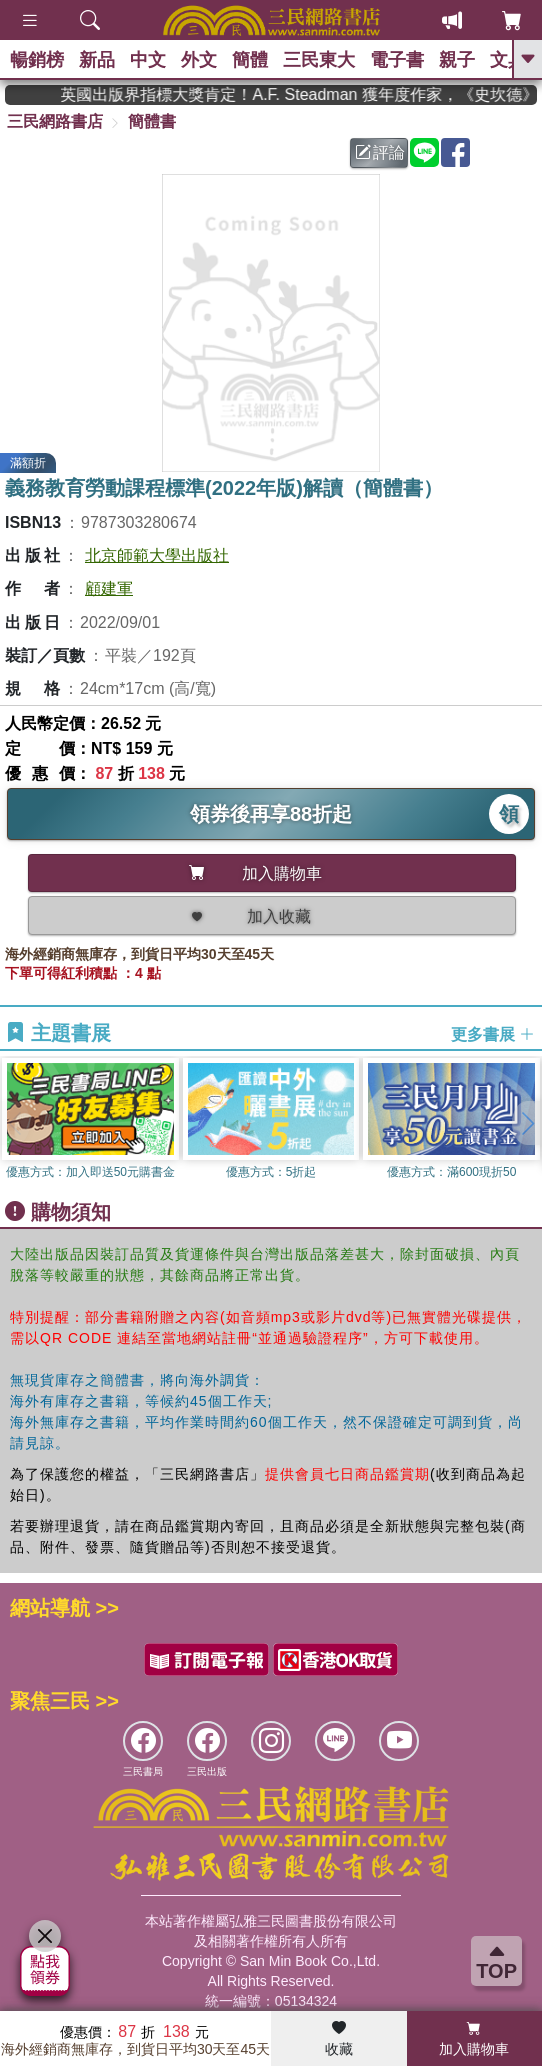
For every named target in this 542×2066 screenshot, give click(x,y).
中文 (148, 60)
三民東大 (319, 60)
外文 (199, 60)
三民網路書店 (55, 121)
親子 (457, 60)
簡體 (250, 60)
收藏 (339, 2039)
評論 (380, 152)
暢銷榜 (37, 60)
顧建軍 (109, 588)
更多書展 (493, 1034)
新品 (97, 60)
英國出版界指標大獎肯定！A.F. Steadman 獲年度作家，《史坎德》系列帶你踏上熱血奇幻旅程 (314, 94)
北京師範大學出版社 (157, 555)
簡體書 (152, 121)
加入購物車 (474, 2039)
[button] (527, 1123)
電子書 (397, 60)
